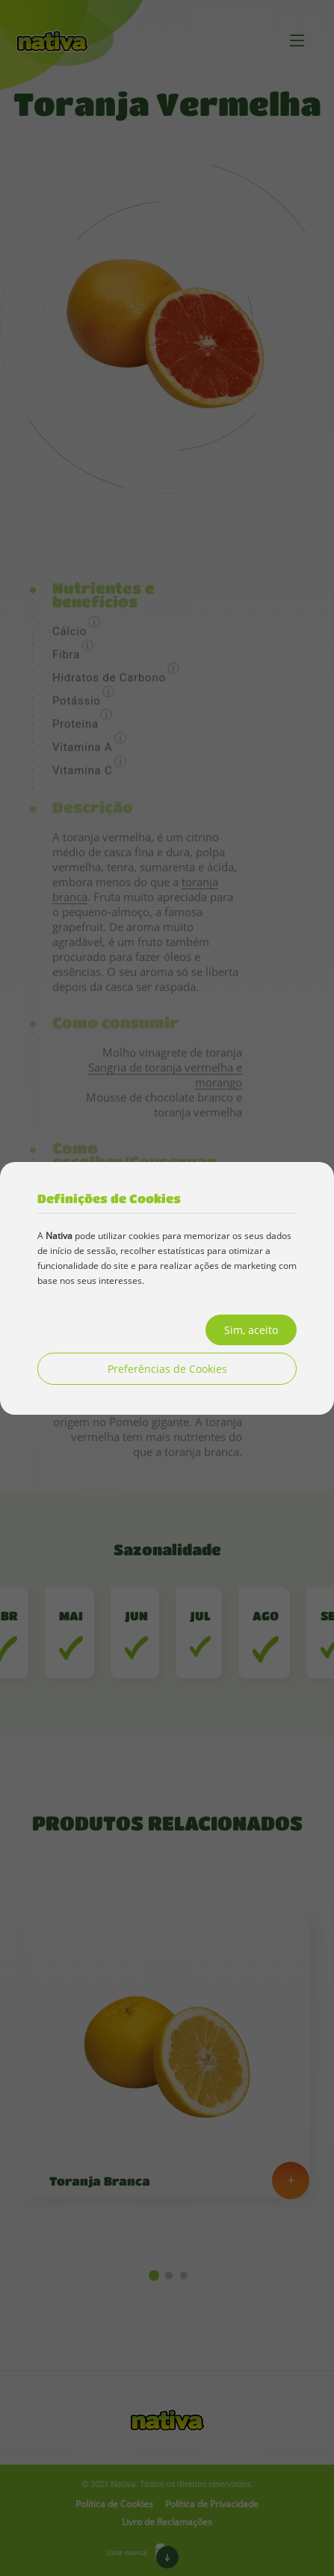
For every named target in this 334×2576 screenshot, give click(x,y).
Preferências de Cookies (167, 1369)
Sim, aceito (251, 1330)
